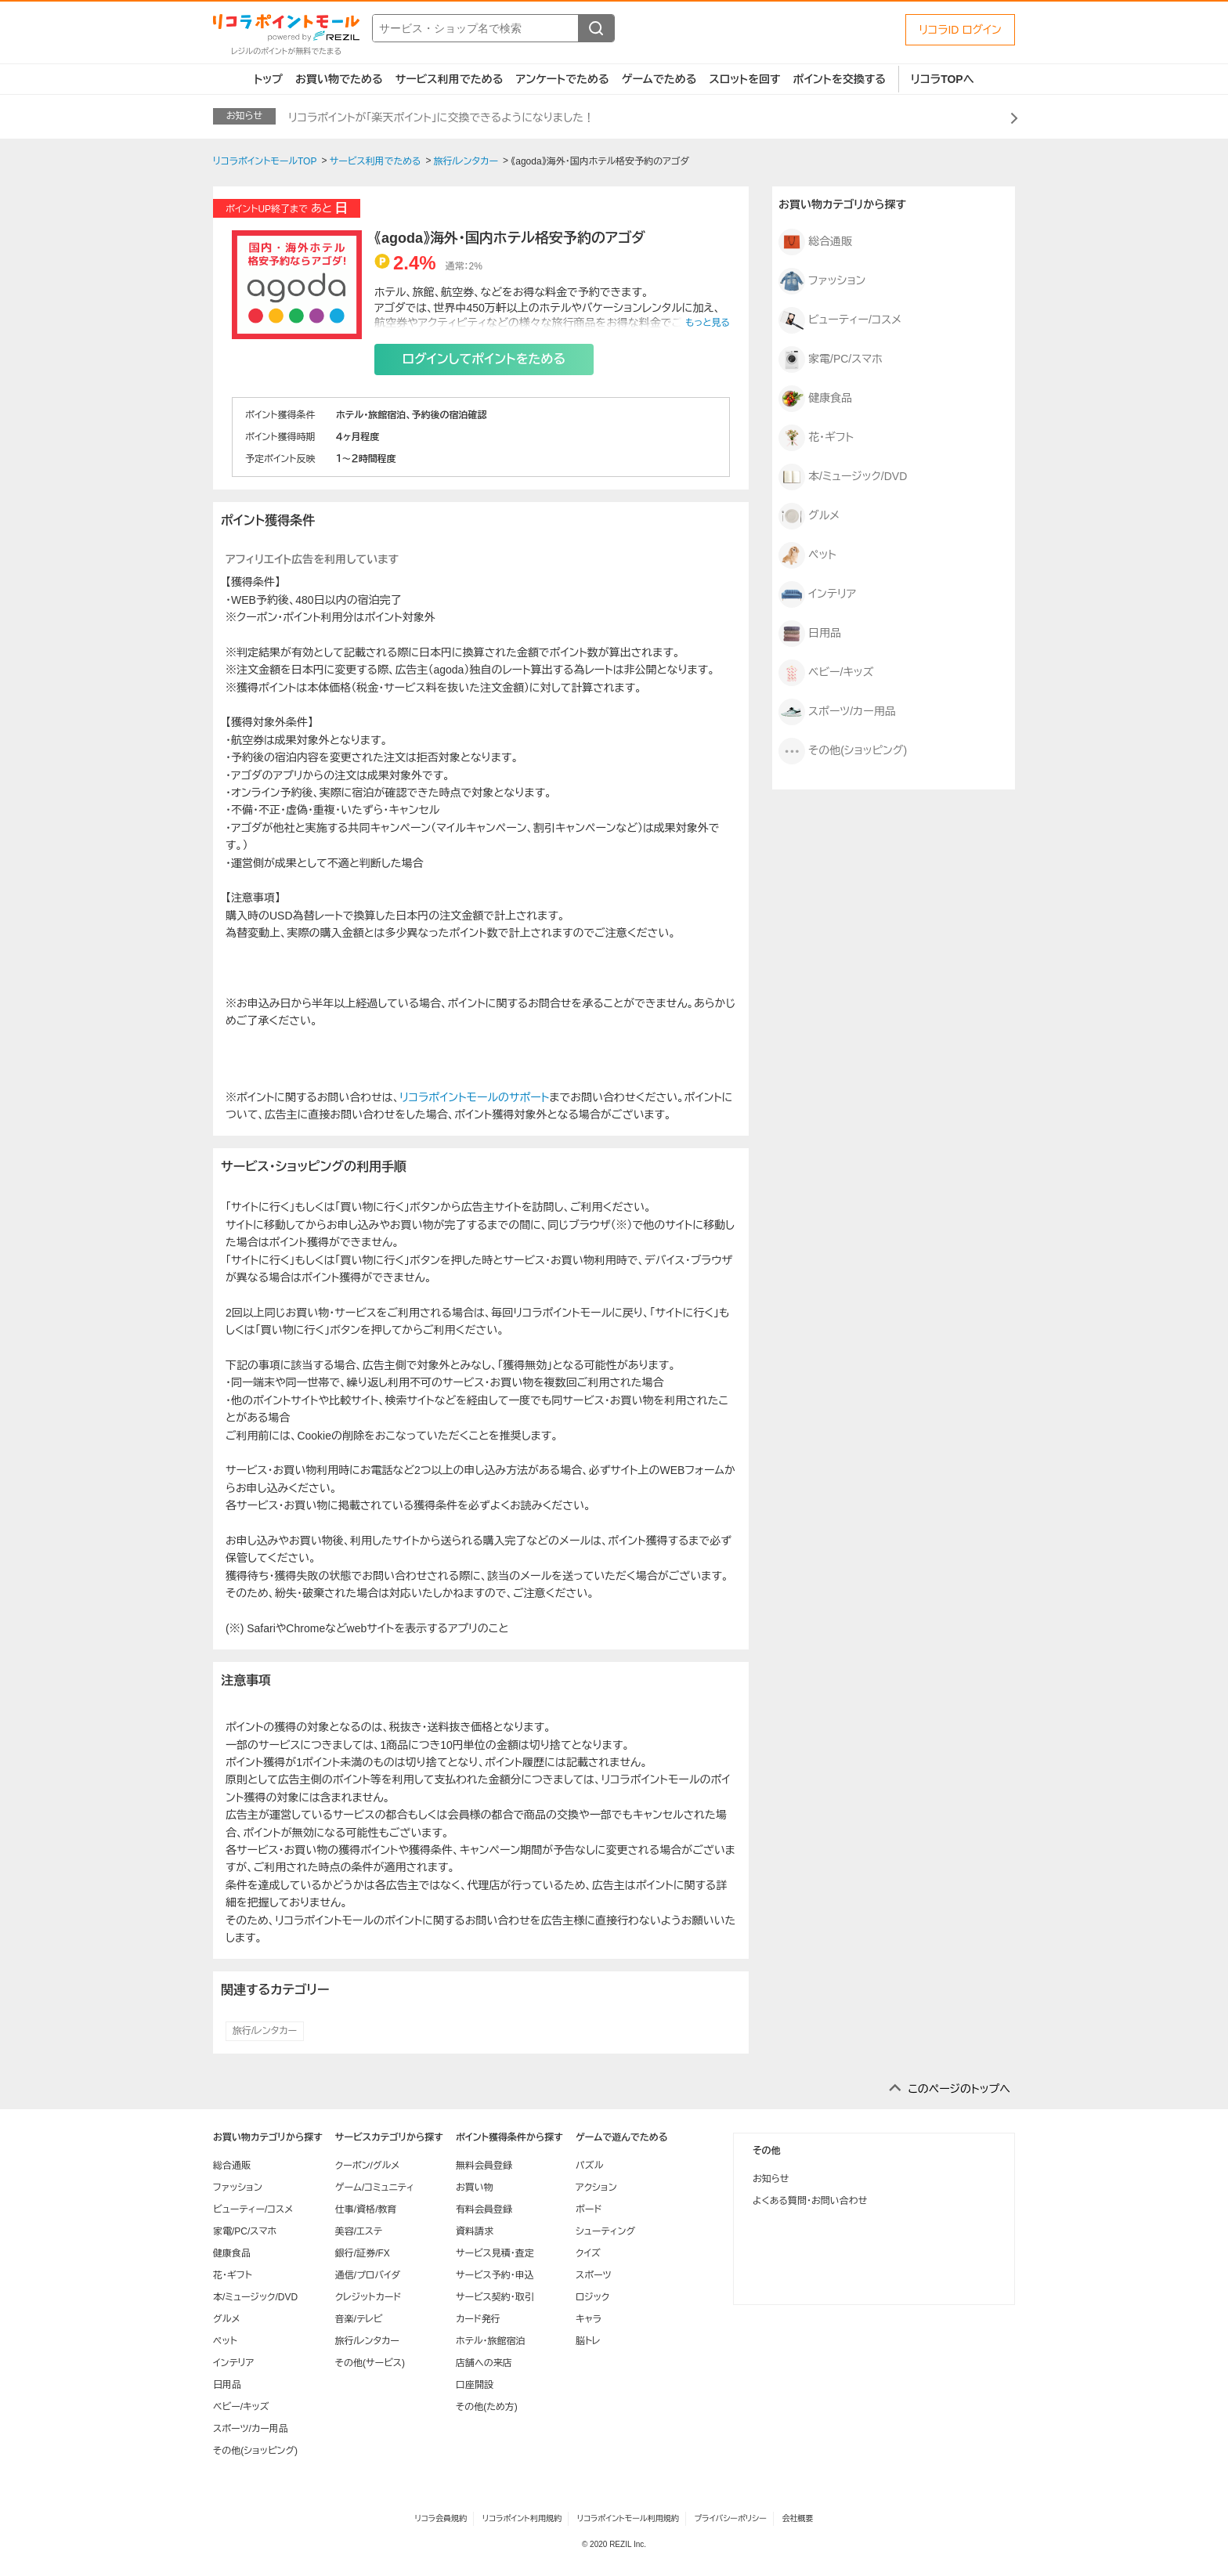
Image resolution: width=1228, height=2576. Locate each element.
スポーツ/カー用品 (837, 712)
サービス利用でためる (449, 79)
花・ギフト (816, 438)
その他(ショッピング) (842, 751)
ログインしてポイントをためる (484, 359)
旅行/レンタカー (265, 2030)
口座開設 (474, 2384)
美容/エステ (358, 2231)
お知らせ (771, 2178)
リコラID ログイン (960, 29)
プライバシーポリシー (731, 2518)
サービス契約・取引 (495, 2297)
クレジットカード (368, 2297)
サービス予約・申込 (495, 2275)
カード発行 (478, 2319)
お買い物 (474, 2187)
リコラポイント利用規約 (522, 2518)
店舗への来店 (484, 2362)
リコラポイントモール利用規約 (628, 2518)
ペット (807, 555)
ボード (588, 2209)
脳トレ (588, 2341)
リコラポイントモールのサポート (474, 1097)
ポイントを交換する (839, 79)
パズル (589, 2165)
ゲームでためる (659, 79)
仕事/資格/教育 (366, 2209)
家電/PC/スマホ (830, 359)
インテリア (817, 594)
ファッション (821, 281)
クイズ (588, 2253)
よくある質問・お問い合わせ (810, 2200)
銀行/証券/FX (362, 2253)
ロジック (592, 2297)
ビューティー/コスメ (839, 320)
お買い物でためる (339, 79)
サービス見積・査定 (495, 2253)
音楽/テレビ (359, 2319)
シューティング (605, 2231)
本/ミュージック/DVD (842, 477)
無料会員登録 (484, 2165)
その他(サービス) (370, 2362)
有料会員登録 (484, 2209)
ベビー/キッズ (825, 672)
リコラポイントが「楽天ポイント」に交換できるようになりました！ (441, 117)
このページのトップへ (959, 2089)
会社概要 (798, 2518)
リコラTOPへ (942, 79)
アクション (596, 2187)
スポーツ (594, 2275)
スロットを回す (744, 79)
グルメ (809, 516)
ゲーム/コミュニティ (374, 2187)
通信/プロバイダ (367, 2275)
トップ (268, 79)
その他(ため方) (487, 2406)
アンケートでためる (562, 79)
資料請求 (474, 2231)
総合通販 (815, 242)
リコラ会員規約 (440, 2518)
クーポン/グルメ (367, 2165)
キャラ (588, 2319)
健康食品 (815, 398)
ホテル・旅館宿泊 (491, 2341)
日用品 (809, 633)
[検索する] (596, 28)
